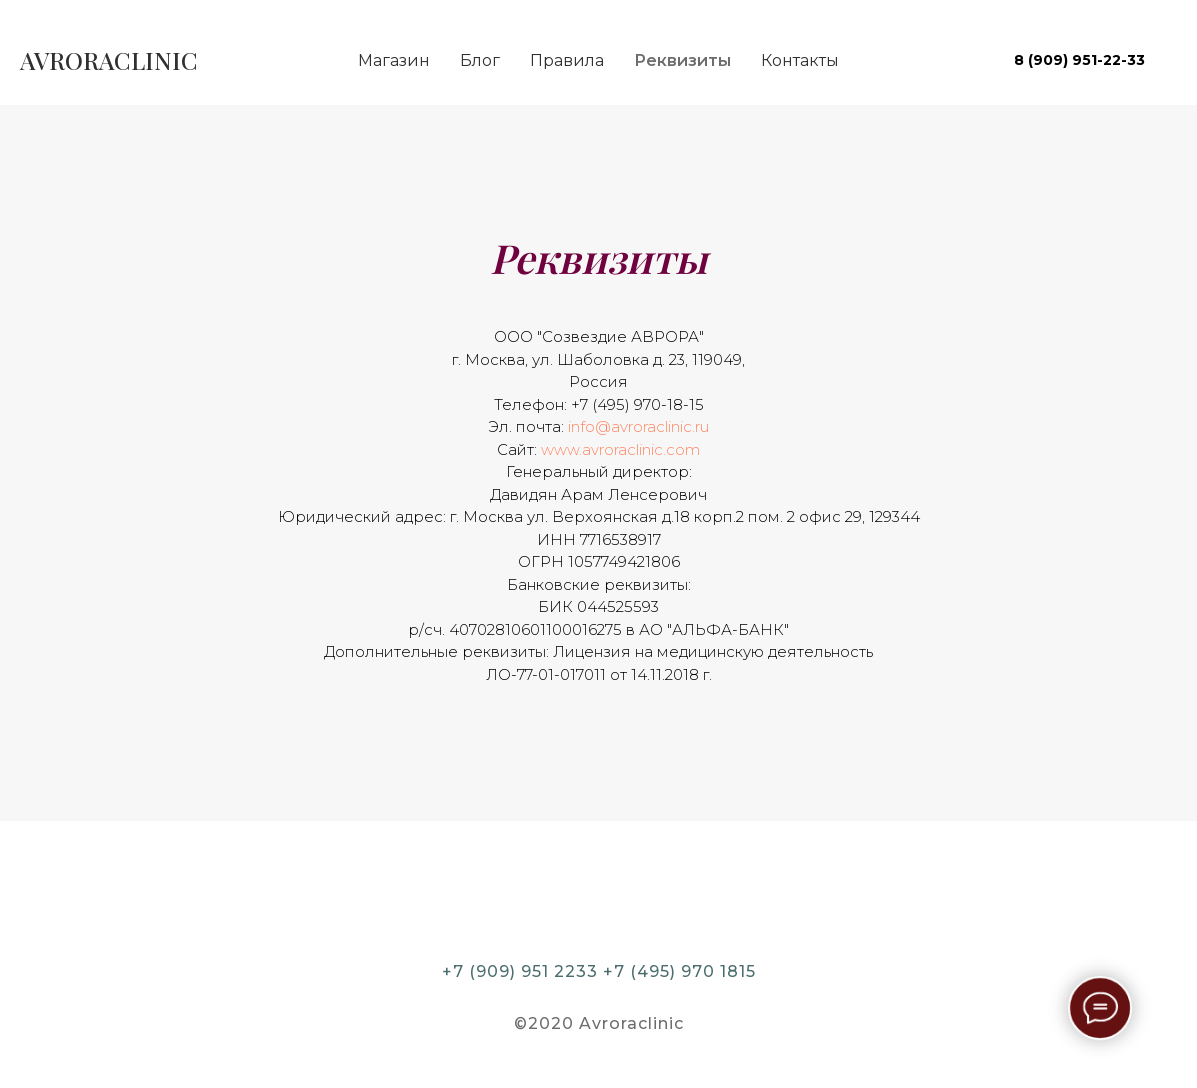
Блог (480, 60)
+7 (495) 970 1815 (679, 971)
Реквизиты (682, 60)
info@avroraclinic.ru (638, 426)
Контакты (800, 60)
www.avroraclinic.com (620, 449)
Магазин (394, 60)
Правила (567, 60)
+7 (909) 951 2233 (520, 971)
